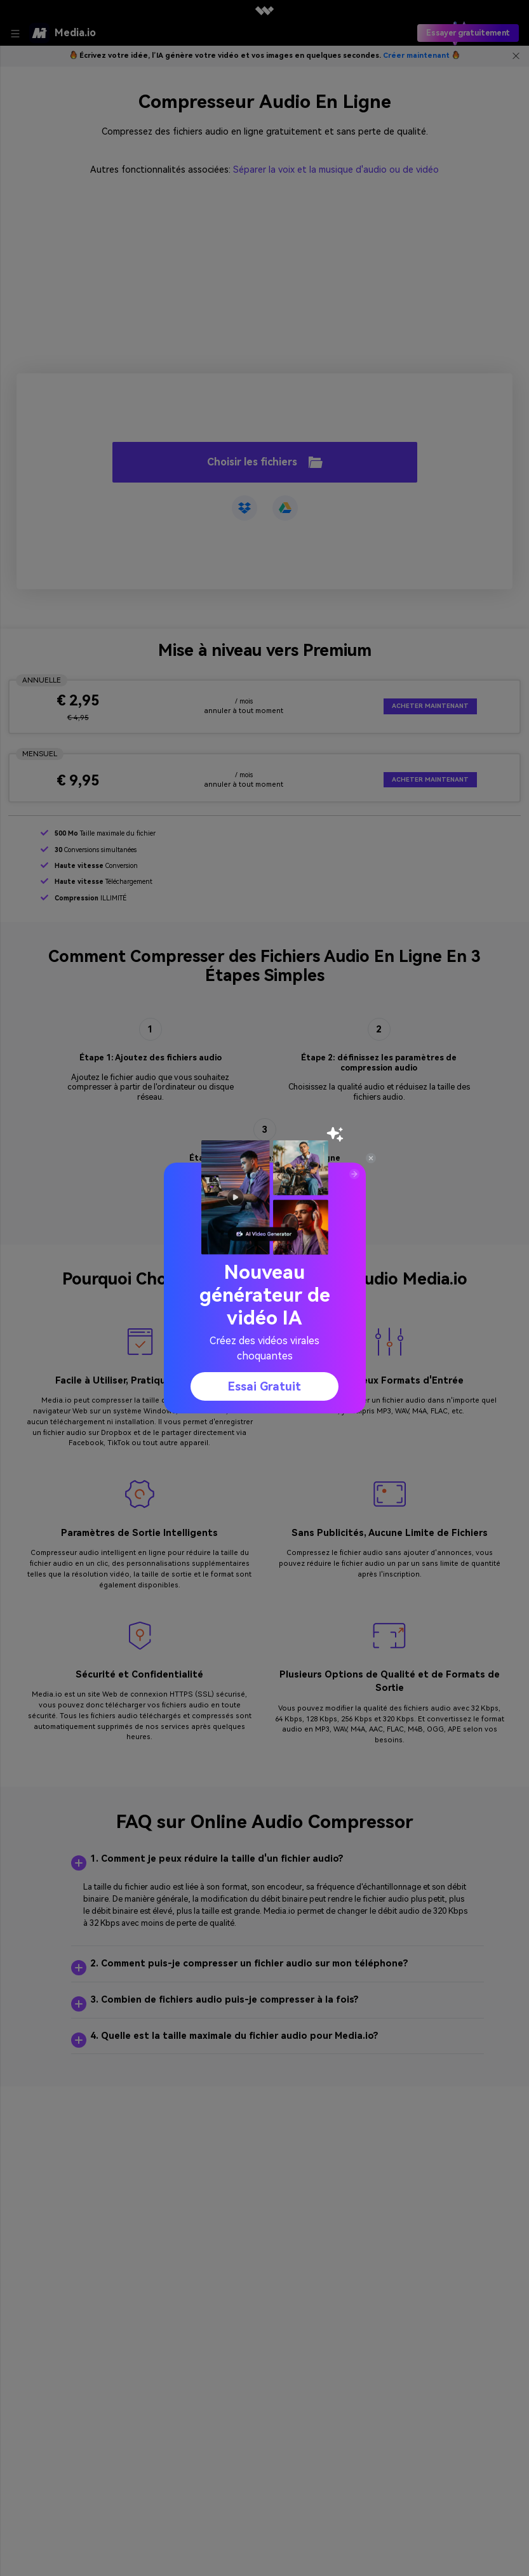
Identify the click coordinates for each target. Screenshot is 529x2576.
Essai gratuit (264, 1386)
